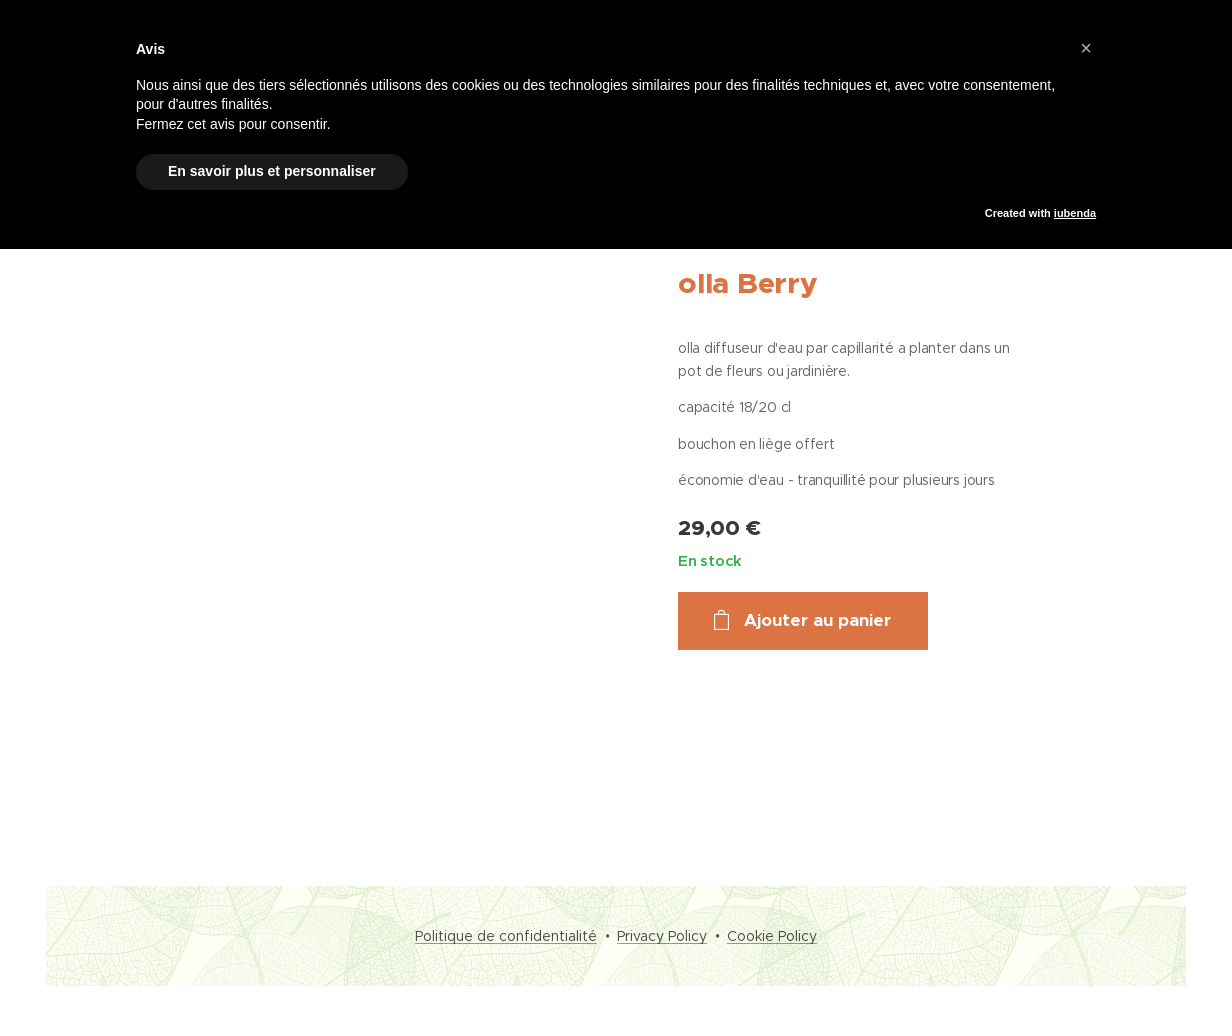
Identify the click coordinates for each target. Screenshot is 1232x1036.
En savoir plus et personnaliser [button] (272, 171)
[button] (1086, 48)
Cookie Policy (772, 936)
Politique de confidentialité (506, 936)
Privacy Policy (662, 936)
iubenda (1075, 213)
